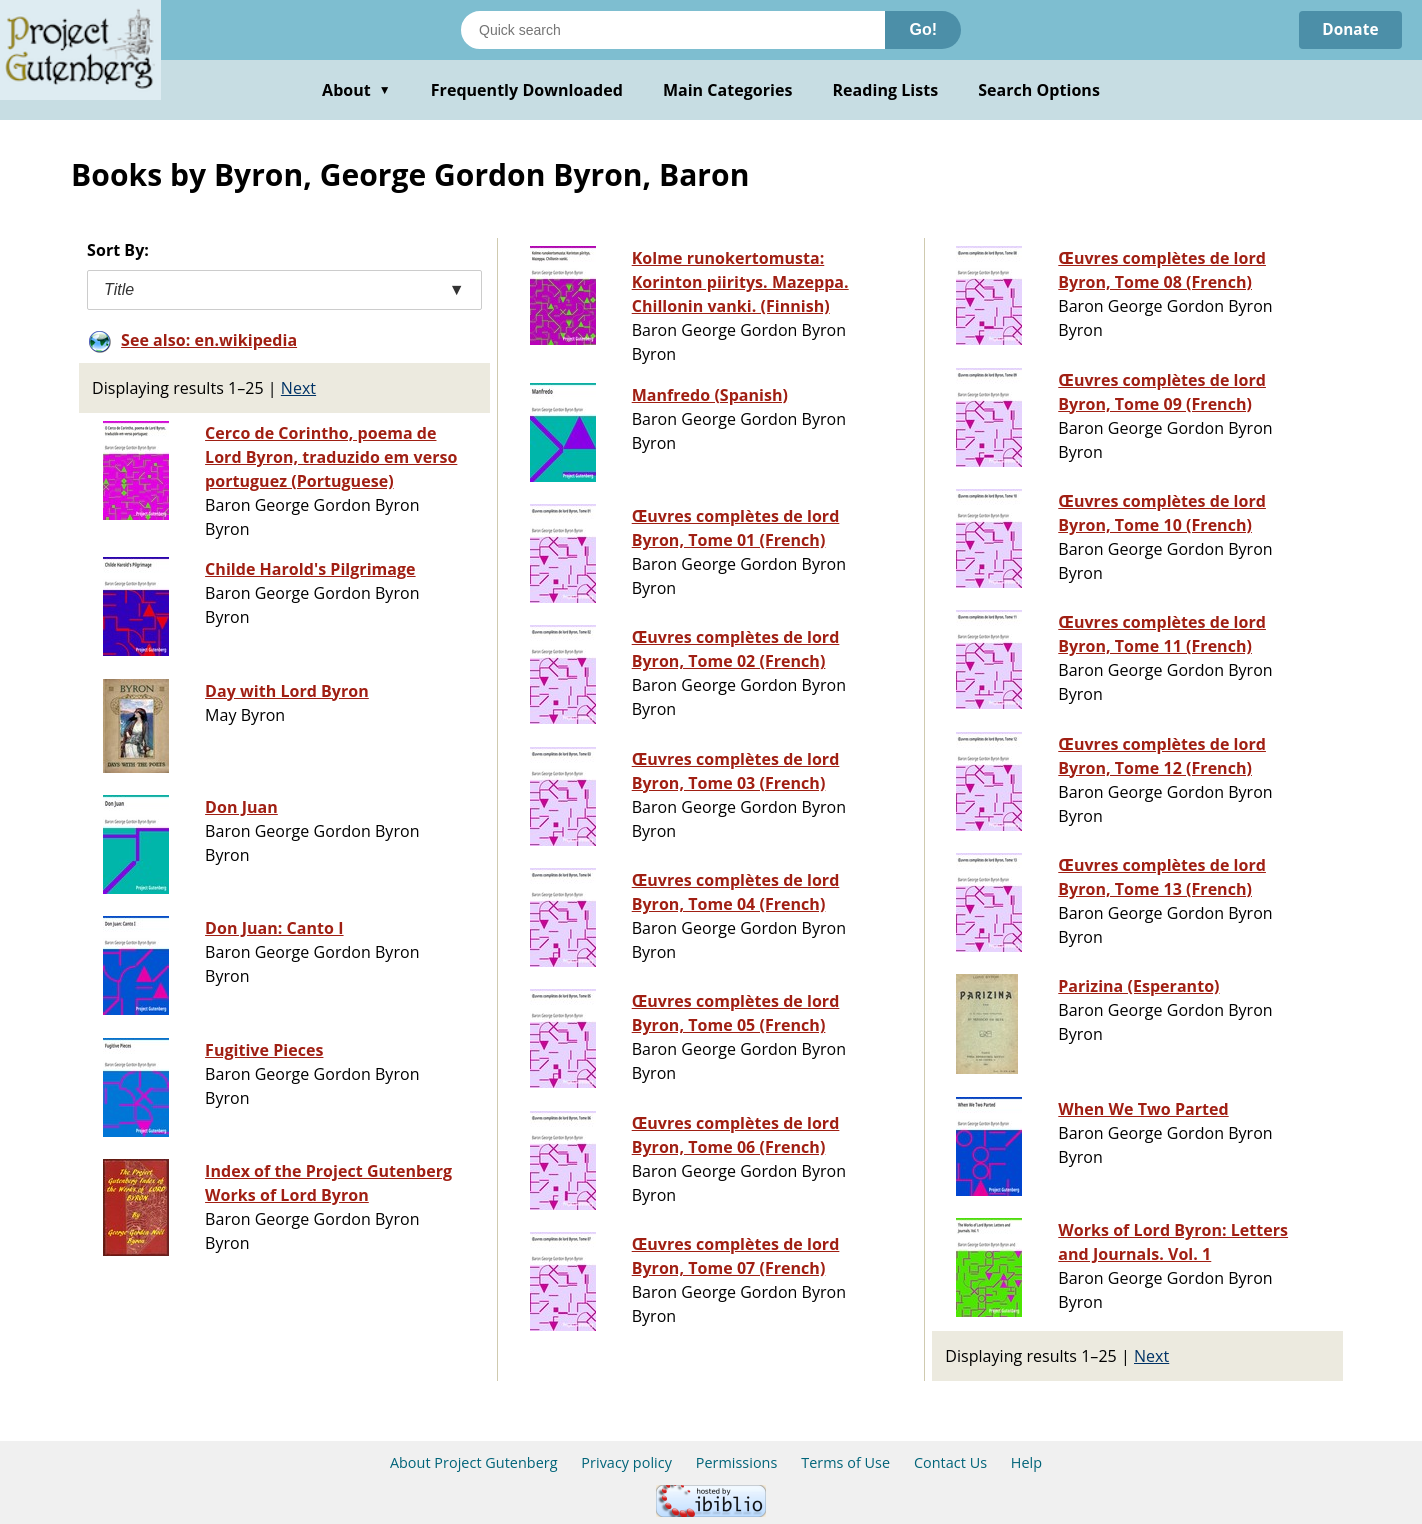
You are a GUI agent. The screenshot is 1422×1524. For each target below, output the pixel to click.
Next (298, 388)
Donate (1348, 30)
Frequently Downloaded (527, 90)
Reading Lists (886, 90)
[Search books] (673, 30)
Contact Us (950, 1462)
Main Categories (728, 90)
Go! (923, 29)
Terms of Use (845, 1462)
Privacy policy (626, 1462)
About (356, 90)
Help (1026, 1462)
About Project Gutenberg (474, 1462)
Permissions (737, 1462)
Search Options (1039, 90)
